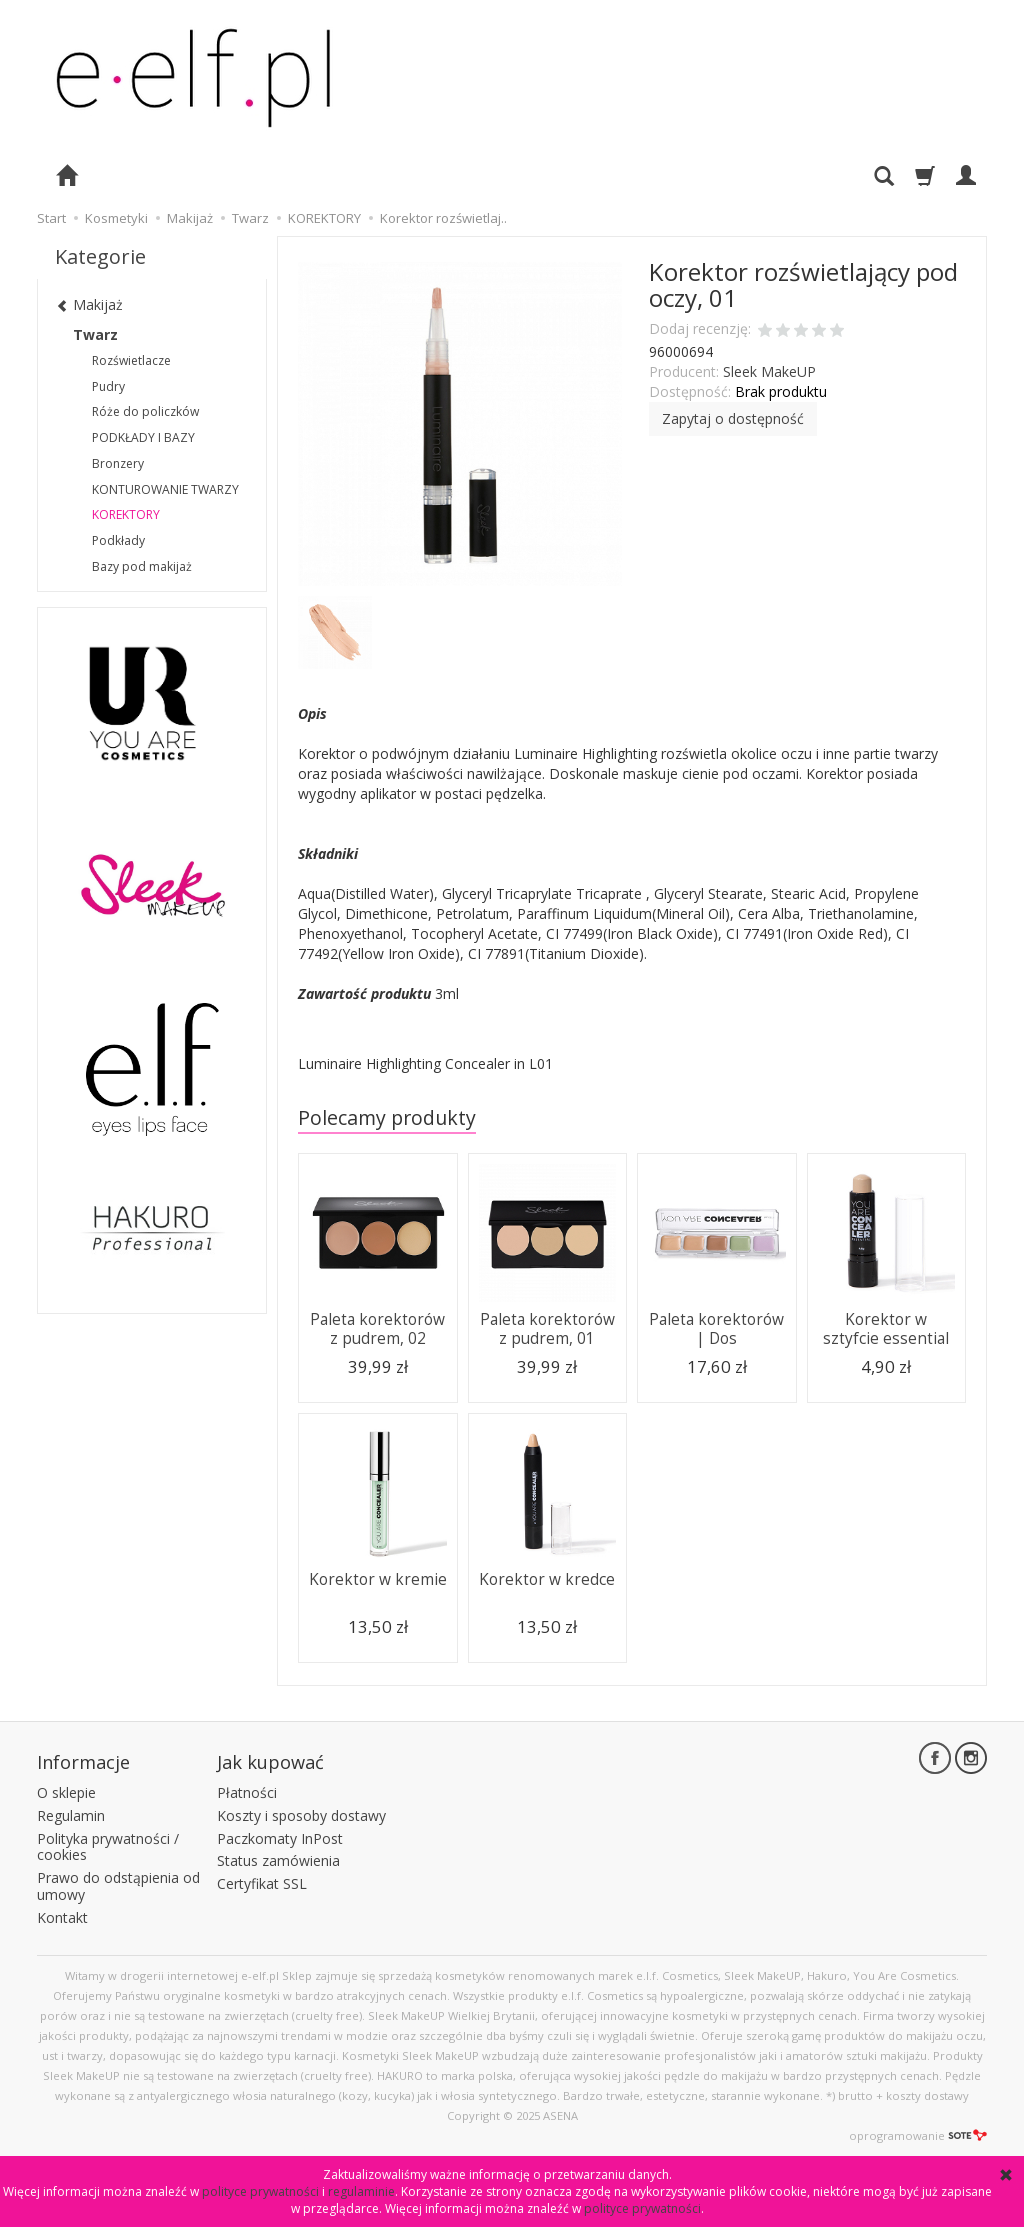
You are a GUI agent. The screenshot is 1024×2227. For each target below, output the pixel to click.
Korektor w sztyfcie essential (886, 1328)
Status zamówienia (278, 1860)
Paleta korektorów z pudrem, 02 (377, 1328)
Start (51, 218)
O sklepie (66, 1792)
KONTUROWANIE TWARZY (165, 489)
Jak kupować (270, 1762)
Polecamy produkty (387, 1117)
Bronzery (118, 463)
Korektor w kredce (547, 1579)
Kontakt (62, 1917)
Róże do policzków (145, 411)
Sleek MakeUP (769, 371)
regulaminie (361, 2191)
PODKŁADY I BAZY (143, 437)
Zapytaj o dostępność (733, 418)
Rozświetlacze (131, 360)
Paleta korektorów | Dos (716, 1328)
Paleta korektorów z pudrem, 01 (547, 1328)
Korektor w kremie (378, 1579)
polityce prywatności (260, 2191)
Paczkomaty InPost (280, 1838)
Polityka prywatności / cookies (108, 1847)
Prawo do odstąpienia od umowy (118, 1886)
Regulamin (71, 1815)
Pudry (108, 386)
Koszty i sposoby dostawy (301, 1815)
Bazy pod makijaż (142, 566)
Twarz (95, 334)
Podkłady (118, 540)
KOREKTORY (126, 514)
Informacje (83, 1762)
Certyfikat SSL (262, 1883)
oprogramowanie (918, 2135)
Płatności (247, 1792)
